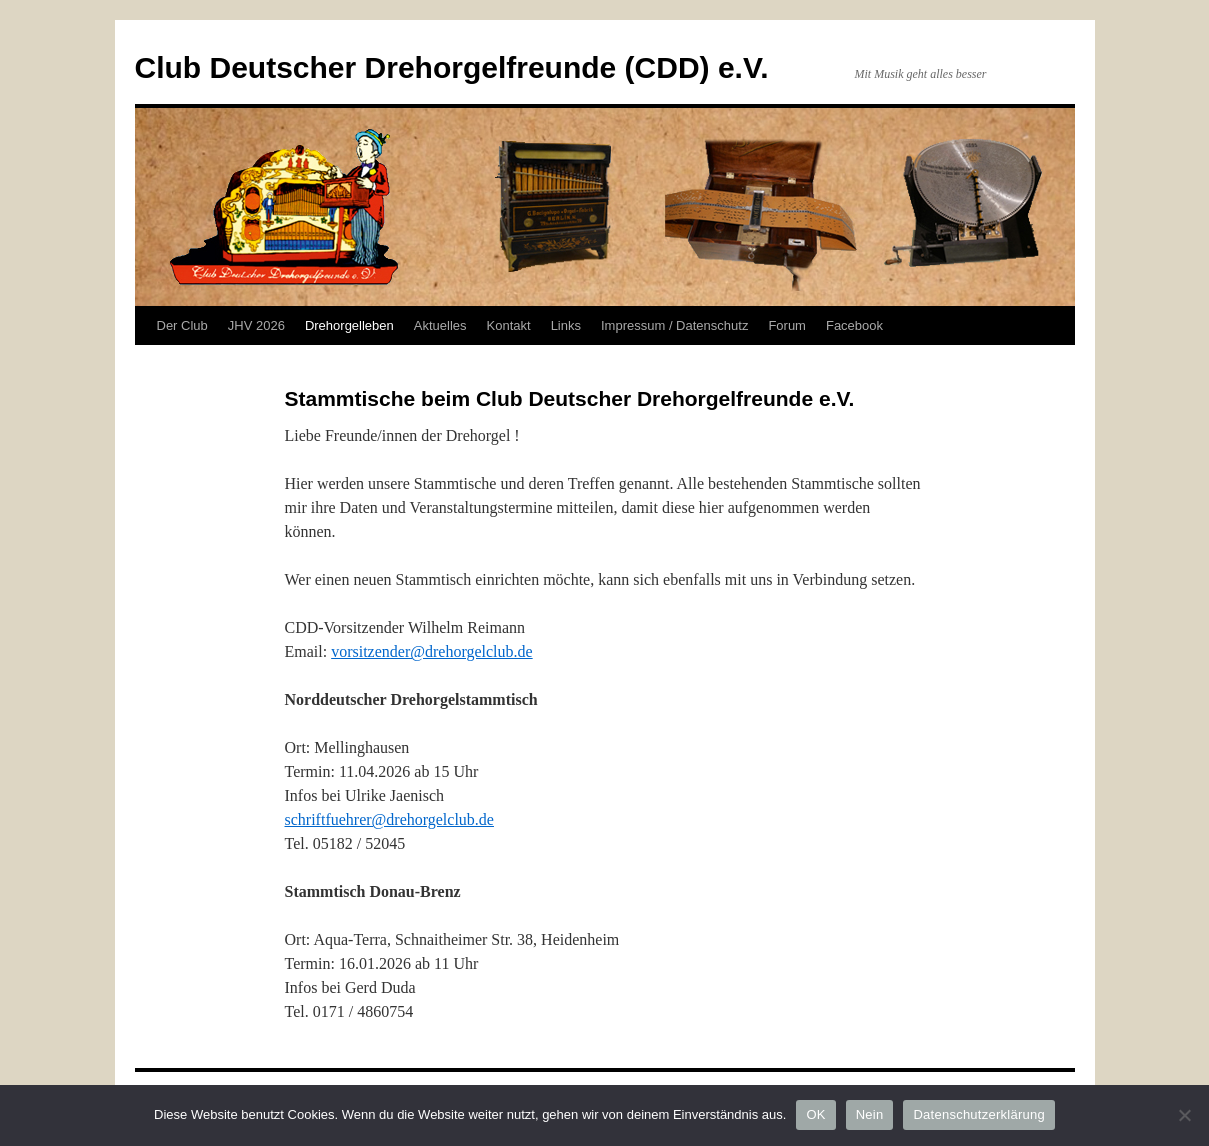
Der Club (182, 325)
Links (566, 325)
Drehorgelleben (349, 325)
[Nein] (1184, 1115)
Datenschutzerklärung (978, 1114)
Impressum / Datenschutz (674, 325)
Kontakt (509, 325)
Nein (870, 1114)
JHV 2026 (256, 325)
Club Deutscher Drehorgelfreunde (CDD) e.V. (452, 67)
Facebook (854, 325)
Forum (787, 325)
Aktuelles (440, 325)
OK (815, 1114)
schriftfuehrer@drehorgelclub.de (389, 819)
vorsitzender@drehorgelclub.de (431, 651)
